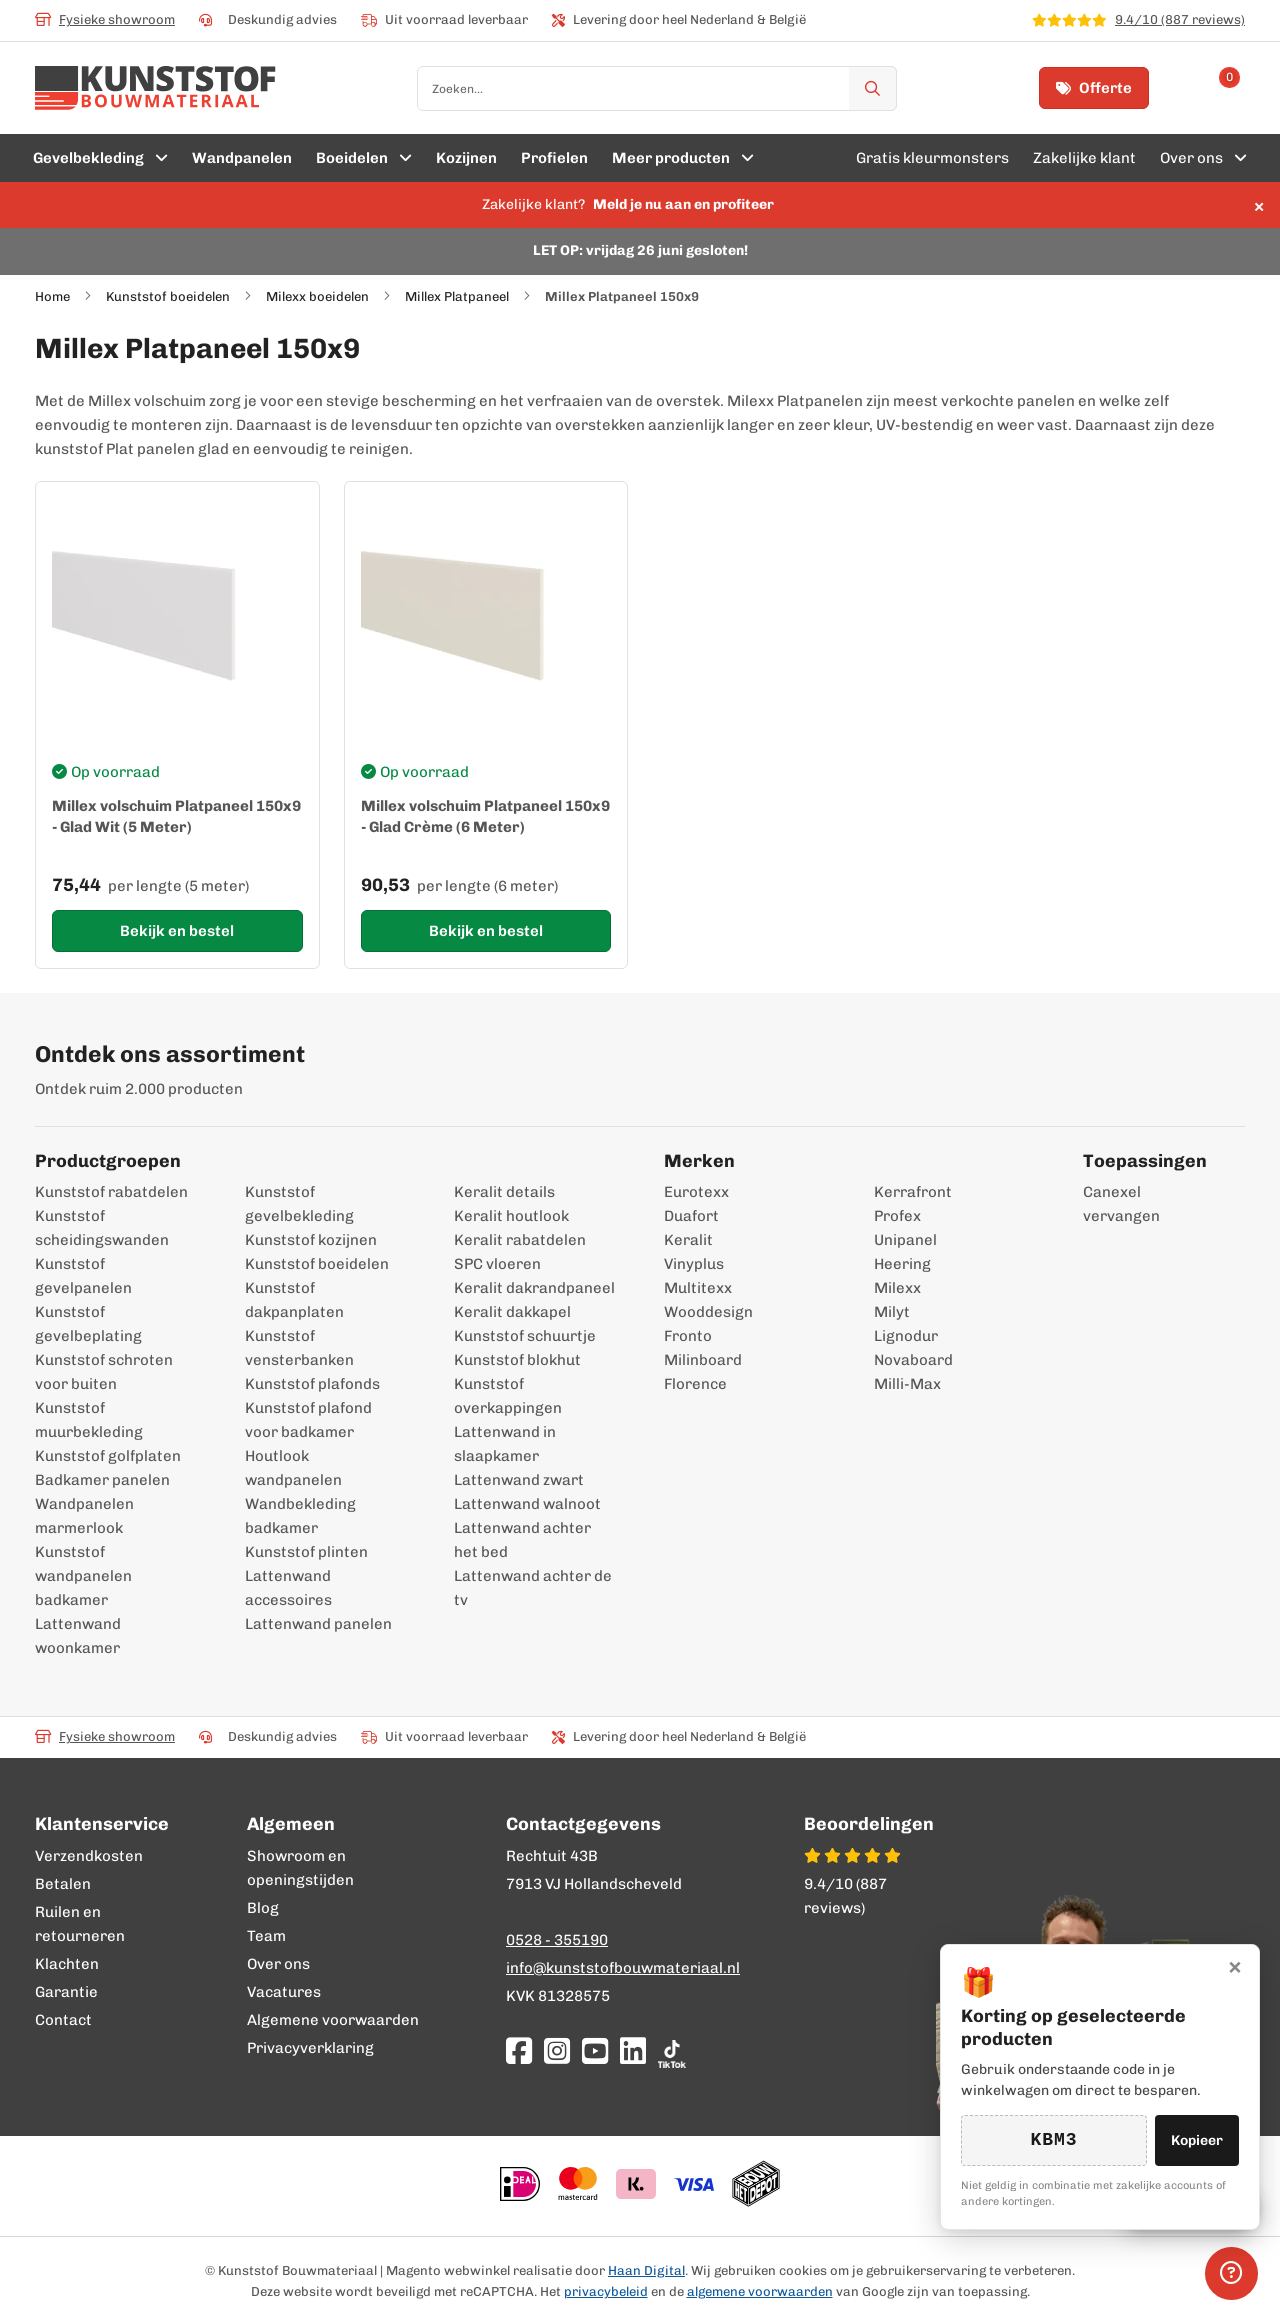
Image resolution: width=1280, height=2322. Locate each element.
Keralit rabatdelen (520, 1240)
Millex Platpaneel (457, 296)
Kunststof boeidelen (168, 296)
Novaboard (913, 1360)
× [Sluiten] (1235, 1965)
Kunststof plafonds (312, 1384)
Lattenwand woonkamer (78, 1636)
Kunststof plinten (306, 1552)
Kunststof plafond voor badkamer (308, 1420)
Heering (902, 1264)
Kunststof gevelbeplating (88, 1324)
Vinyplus (694, 1264)
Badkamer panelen (102, 1480)
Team (266, 1936)
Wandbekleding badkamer (300, 1516)
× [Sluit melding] (1259, 205)
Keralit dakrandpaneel (534, 1288)
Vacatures (284, 1992)
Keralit (688, 1240)
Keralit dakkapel (512, 1312)
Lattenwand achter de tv (533, 1588)
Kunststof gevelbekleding (299, 1204)
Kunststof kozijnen (311, 1240)
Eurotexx (696, 1192)
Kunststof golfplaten (108, 1456)
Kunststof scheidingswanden (102, 1228)
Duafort (691, 1216)
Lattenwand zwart (519, 1480)
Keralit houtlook (511, 1216)
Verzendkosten (89, 1856)
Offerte (1094, 88)
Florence (695, 1384)
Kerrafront (913, 1192)
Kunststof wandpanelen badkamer (83, 1576)
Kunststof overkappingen (508, 1396)
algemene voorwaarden (760, 2291)
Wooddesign (708, 1312)
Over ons (278, 1964)
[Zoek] (873, 88)
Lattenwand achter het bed (522, 1540)
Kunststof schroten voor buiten (104, 1372)
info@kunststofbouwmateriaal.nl (623, 1968)
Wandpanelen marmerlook (84, 1516)
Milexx (897, 1288)
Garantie (66, 1992)
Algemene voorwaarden (333, 2020)
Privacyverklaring (310, 2048)
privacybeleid (606, 2291)
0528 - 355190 (557, 1940)
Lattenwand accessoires (288, 1588)
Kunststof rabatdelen (111, 1192)
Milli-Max (907, 1384)
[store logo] (155, 88)
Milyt (892, 1312)
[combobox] (657, 88)
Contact (63, 2020)
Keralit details (504, 1192)
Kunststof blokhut (517, 1360)
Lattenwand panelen (318, 1624)
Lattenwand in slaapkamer (505, 1444)
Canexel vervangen (1111, 1204)
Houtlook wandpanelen (293, 1468)
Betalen (63, 1884)
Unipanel (905, 1240)
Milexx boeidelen (317, 296)
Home (52, 296)
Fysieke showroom (105, 19)
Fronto (688, 1336)
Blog (263, 1908)
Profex (897, 1216)
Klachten (67, 1964)
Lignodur (906, 1336)
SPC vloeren (497, 1264)
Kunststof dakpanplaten (294, 1300)
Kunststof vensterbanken (299, 1348)
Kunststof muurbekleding (89, 1420)
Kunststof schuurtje (525, 1336)
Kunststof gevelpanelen (83, 1276)
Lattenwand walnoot (527, 1504)
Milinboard (703, 1360)
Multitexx (698, 1288)
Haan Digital (646, 2270)
